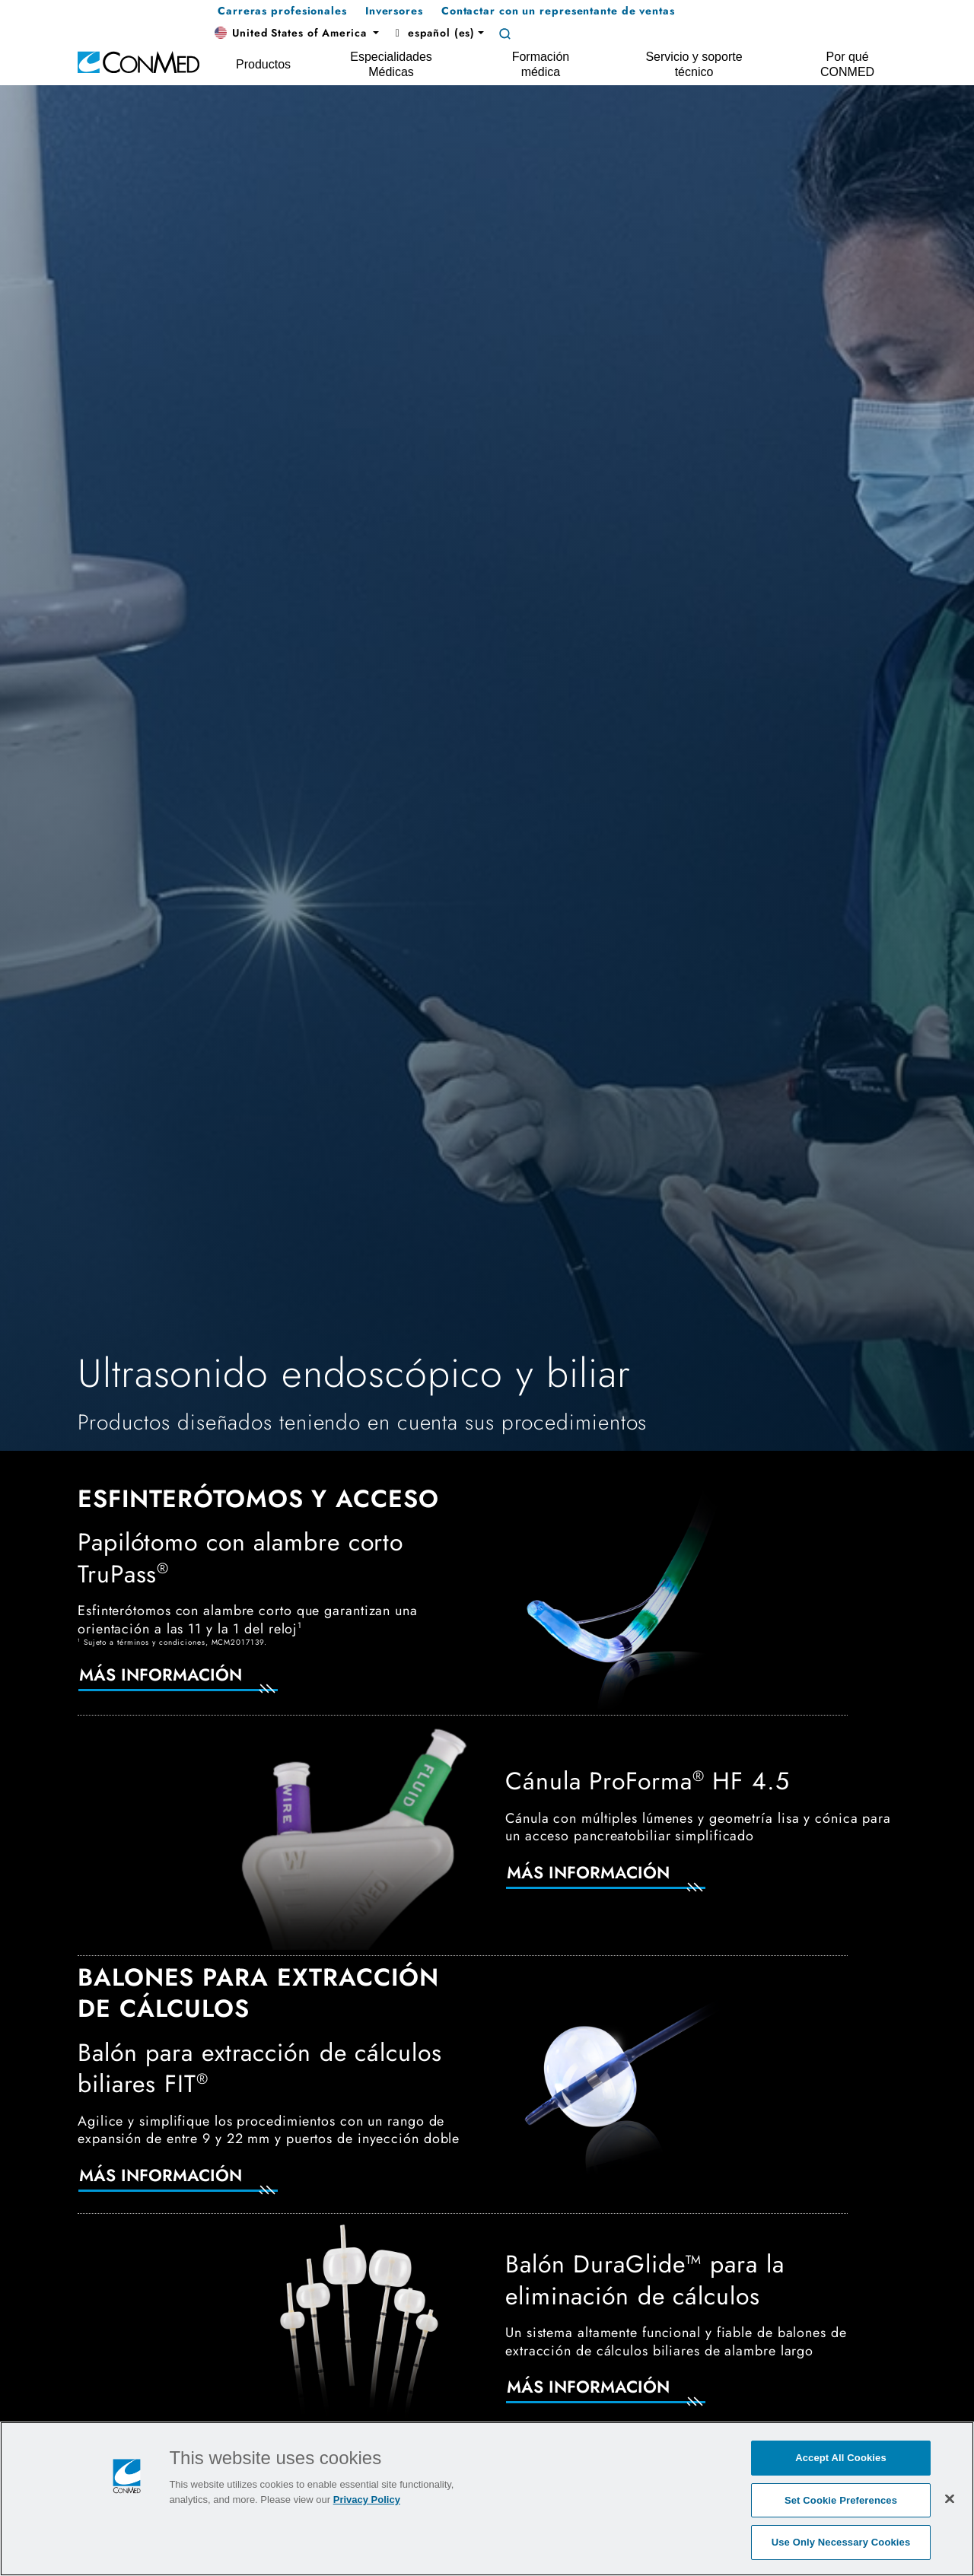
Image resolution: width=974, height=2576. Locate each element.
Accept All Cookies (840, 2457)
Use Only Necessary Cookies (841, 2542)
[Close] (949, 2498)
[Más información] (196, 1684)
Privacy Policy (366, 2499)
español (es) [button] (433, 32)
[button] (297, 33)
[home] (138, 61)
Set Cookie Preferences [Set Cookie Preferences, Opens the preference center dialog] (841, 2500)
